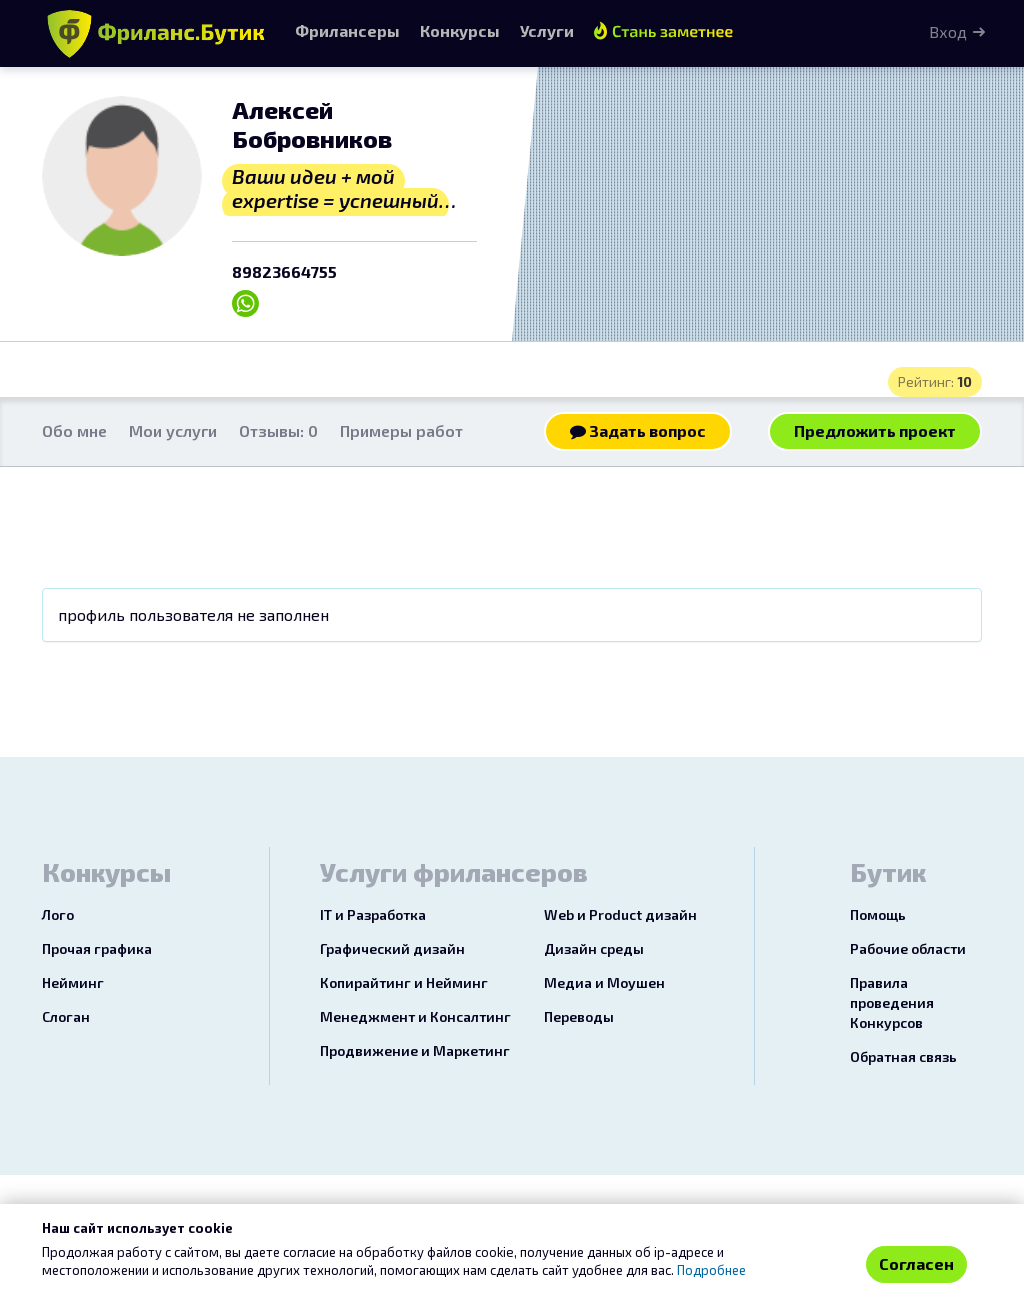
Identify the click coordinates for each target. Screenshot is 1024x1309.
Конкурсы (460, 30)
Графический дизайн (392, 948)
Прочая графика (97, 948)
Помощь (878, 914)
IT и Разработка (373, 914)
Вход (948, 31)
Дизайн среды (594, 948)
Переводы (579, 1016)
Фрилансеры (347, 30)
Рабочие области (908, 948)
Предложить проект (875, 430)
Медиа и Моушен (604, 982)
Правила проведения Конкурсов (892, 1002)
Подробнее (711, 1270)
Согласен (916, 1263)
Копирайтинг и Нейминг (404, 982)
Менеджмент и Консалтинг (415, 1016)
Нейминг (73, 982)
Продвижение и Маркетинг (415, 1050)
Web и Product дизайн (620, 914)
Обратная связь (903, 1056)
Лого (58, 914)
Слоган (66, 1016)
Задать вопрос (638, 430)
